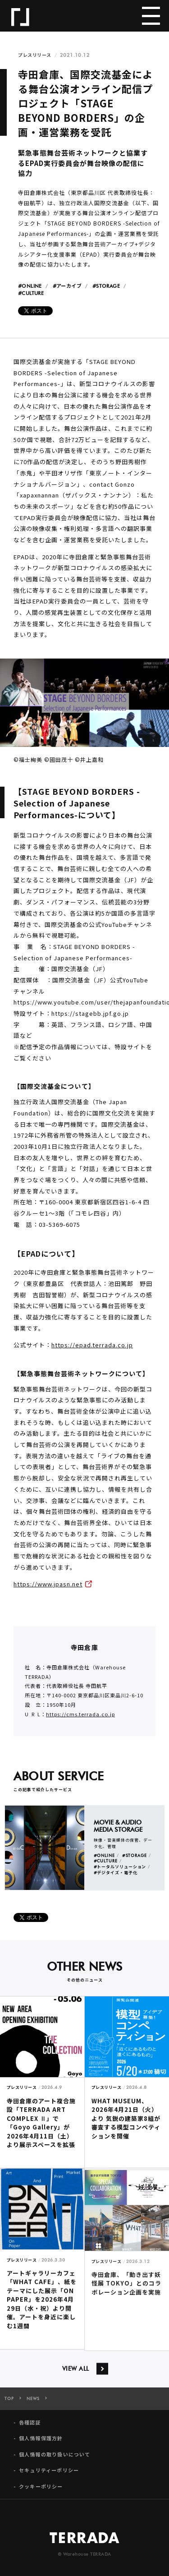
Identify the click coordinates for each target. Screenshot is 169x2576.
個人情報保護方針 (41, 2444)
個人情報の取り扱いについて (55, 2460)
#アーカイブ (67, 286)
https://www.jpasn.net (48, 1590)
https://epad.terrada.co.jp (92, 1351)
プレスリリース (34, 55)
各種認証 (30, 2428)
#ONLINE (30, 286)
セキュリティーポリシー (49, 2476)
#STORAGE (106, 286)
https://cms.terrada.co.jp (80, 1720)
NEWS (33, 2405)
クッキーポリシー (41, 2492)
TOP (9, 2405)
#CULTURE (31, 293)
